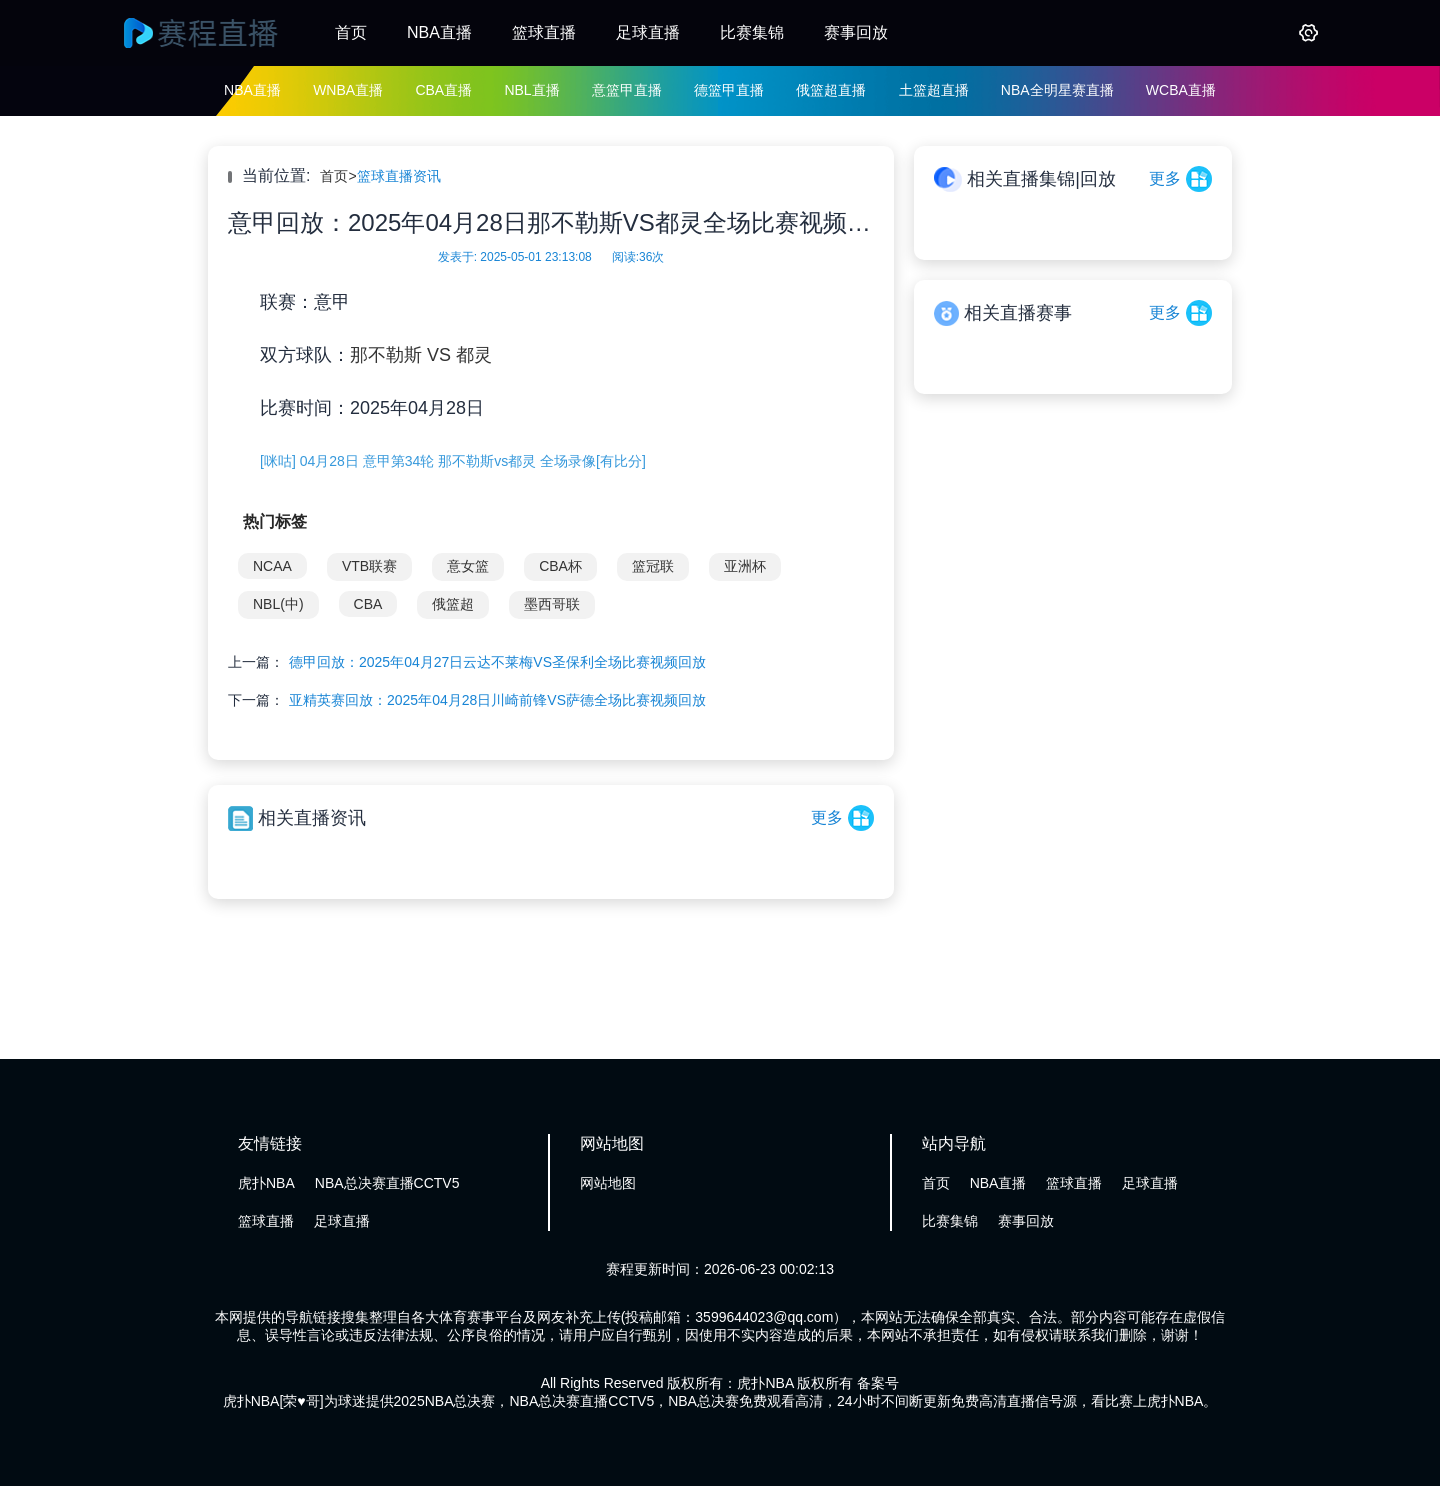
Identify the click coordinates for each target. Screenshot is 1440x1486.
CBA (368, 604)
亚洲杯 (745, 566)
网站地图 (608, 1183)
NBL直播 (531, 90)
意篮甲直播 (627, 90)
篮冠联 (653, 566)
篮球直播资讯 (399, 176)
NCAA (272, 566)
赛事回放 (856, 32)
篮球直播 (544, 32)
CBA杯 (560, 566)
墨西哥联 (552, 604)
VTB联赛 (369, 566)
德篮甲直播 (729, 90)
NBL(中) (278, 604)
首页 (351, 32)
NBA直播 (439, 32)
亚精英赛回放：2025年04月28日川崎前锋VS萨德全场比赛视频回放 (497, 700)
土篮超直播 (934, 90)
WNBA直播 (348, 90)
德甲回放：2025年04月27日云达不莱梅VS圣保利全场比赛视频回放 (497, 662)
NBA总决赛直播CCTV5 (387, 1183)
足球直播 (648, 32)
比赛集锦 (752, 32)
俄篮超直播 (831, 90)
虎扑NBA (266, 1183)
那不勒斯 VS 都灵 (421, 355)
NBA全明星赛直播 (1057, 90)
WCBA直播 (1181, 90)
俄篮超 (453, 604)
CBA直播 (443, 90)
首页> (338, 176)
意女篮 (468, 566)
